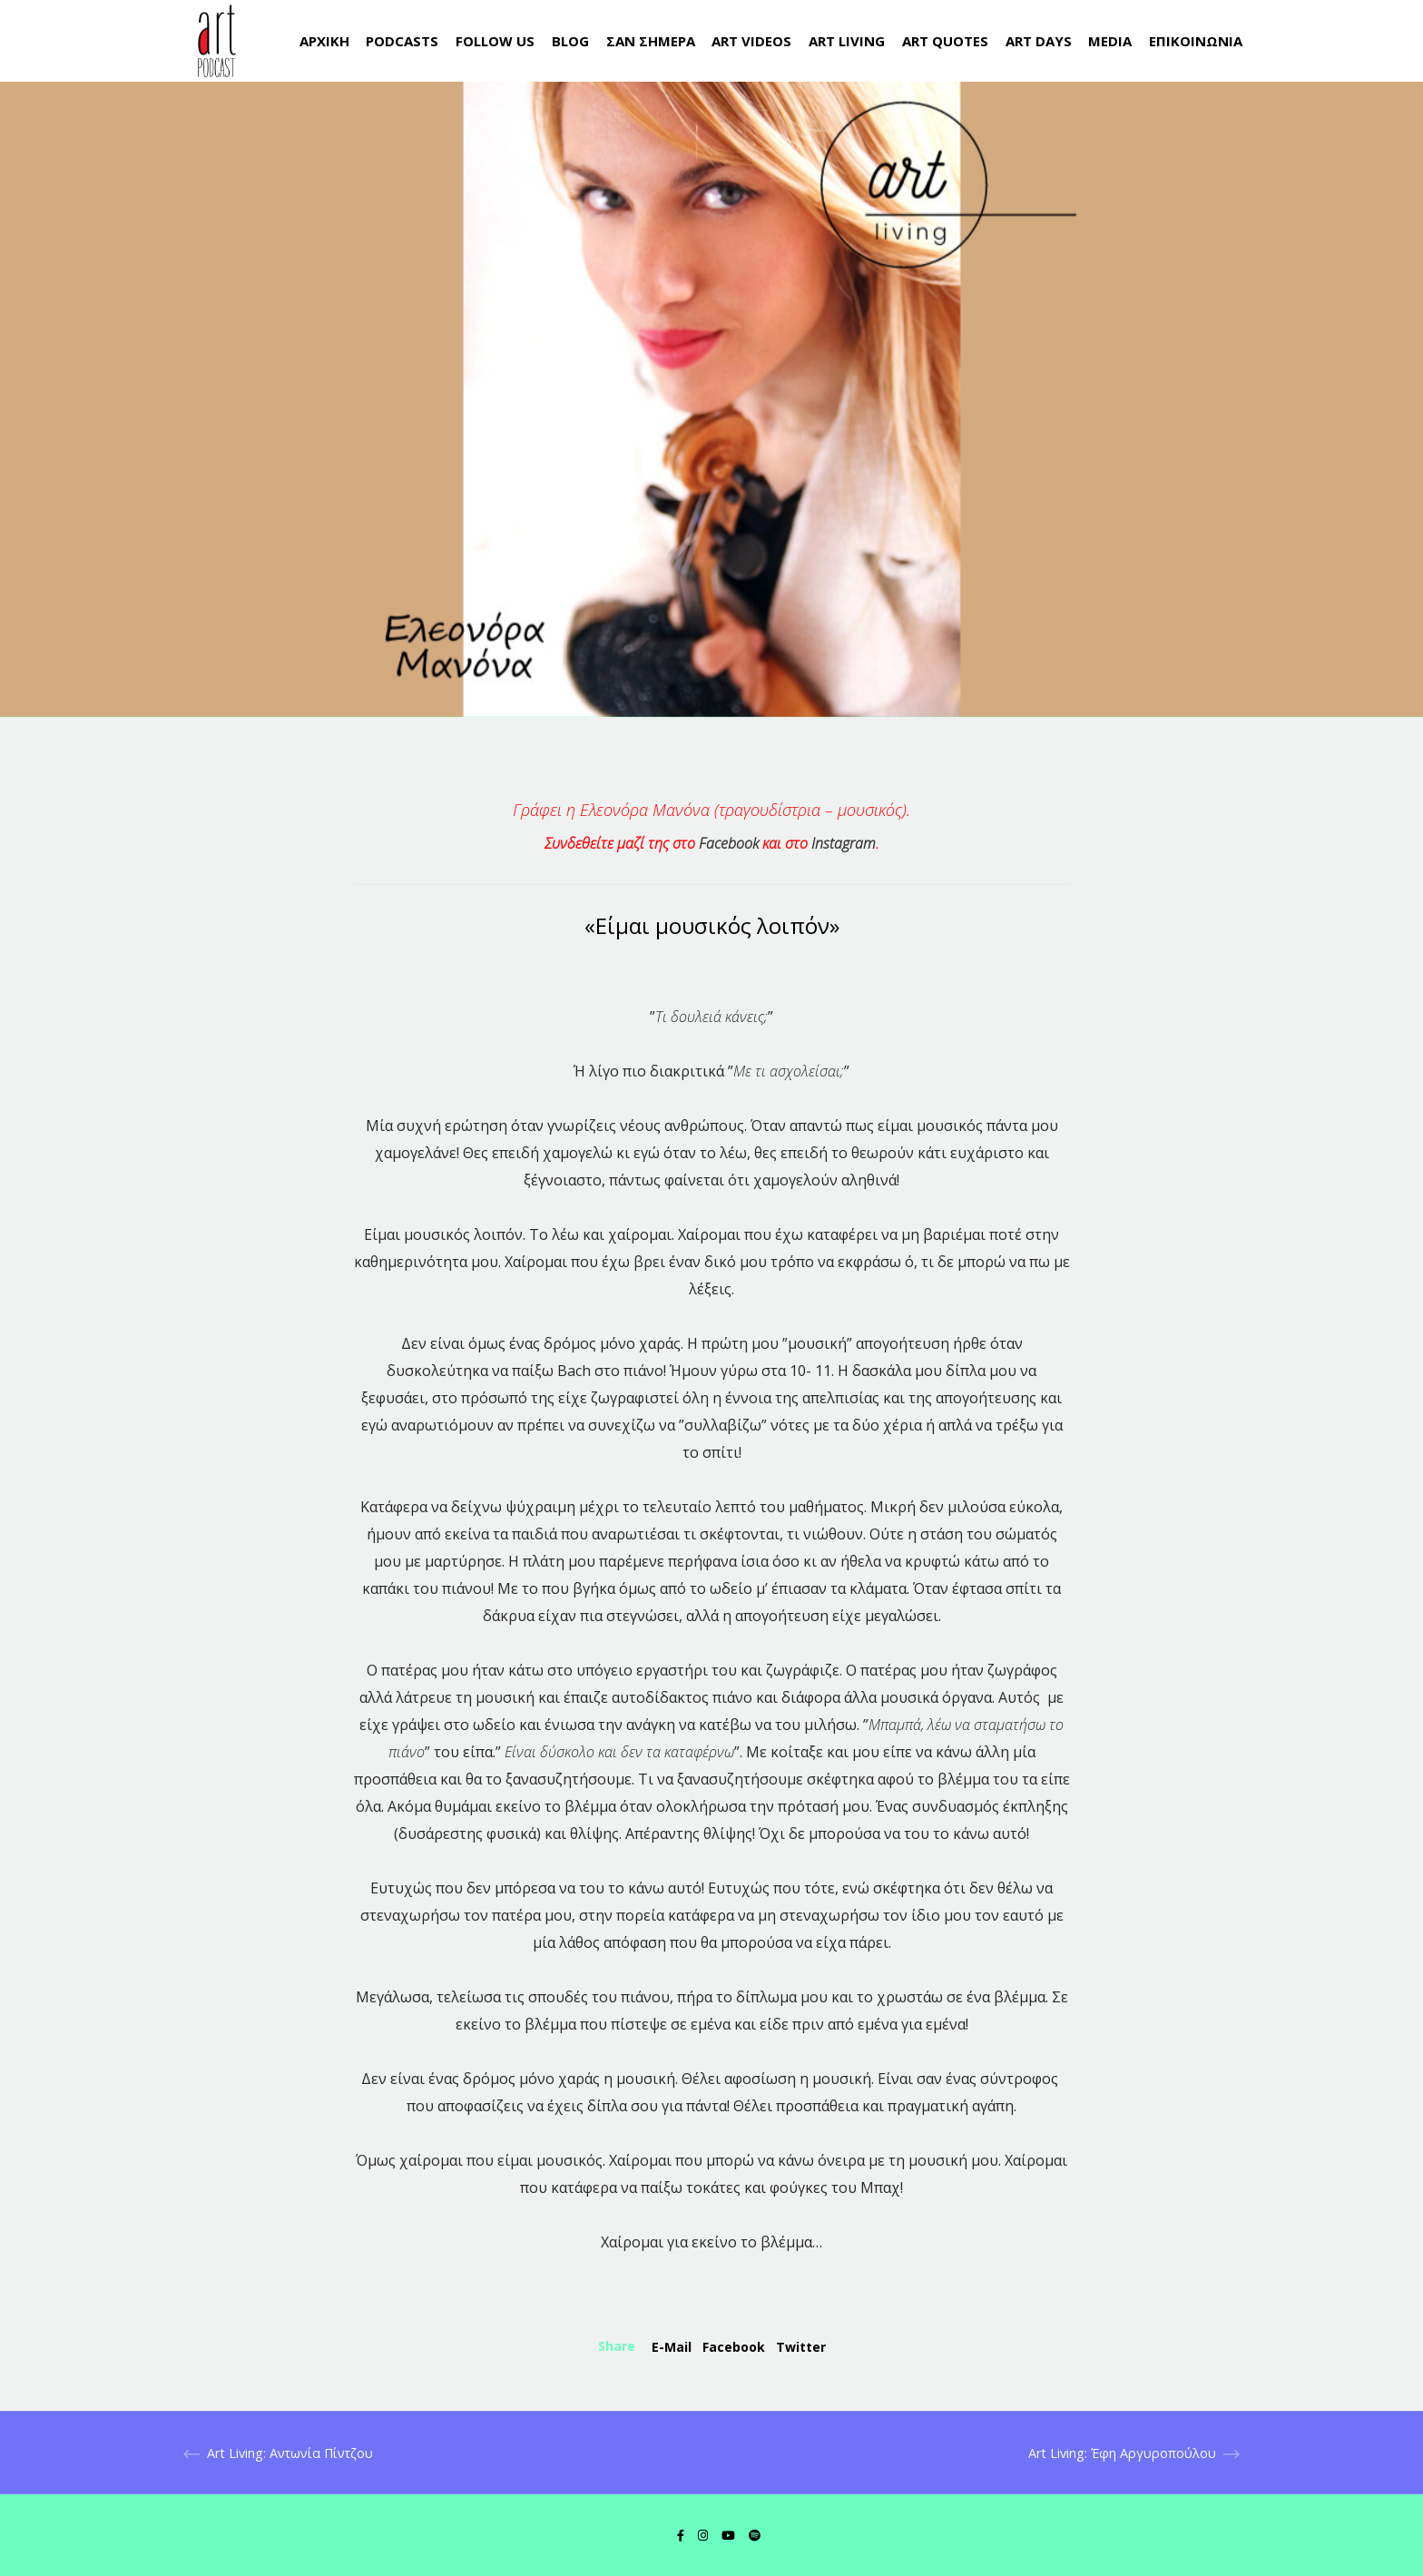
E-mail (672, 2346)
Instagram (843, 843)
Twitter (801, 2346)
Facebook (729, 843)
